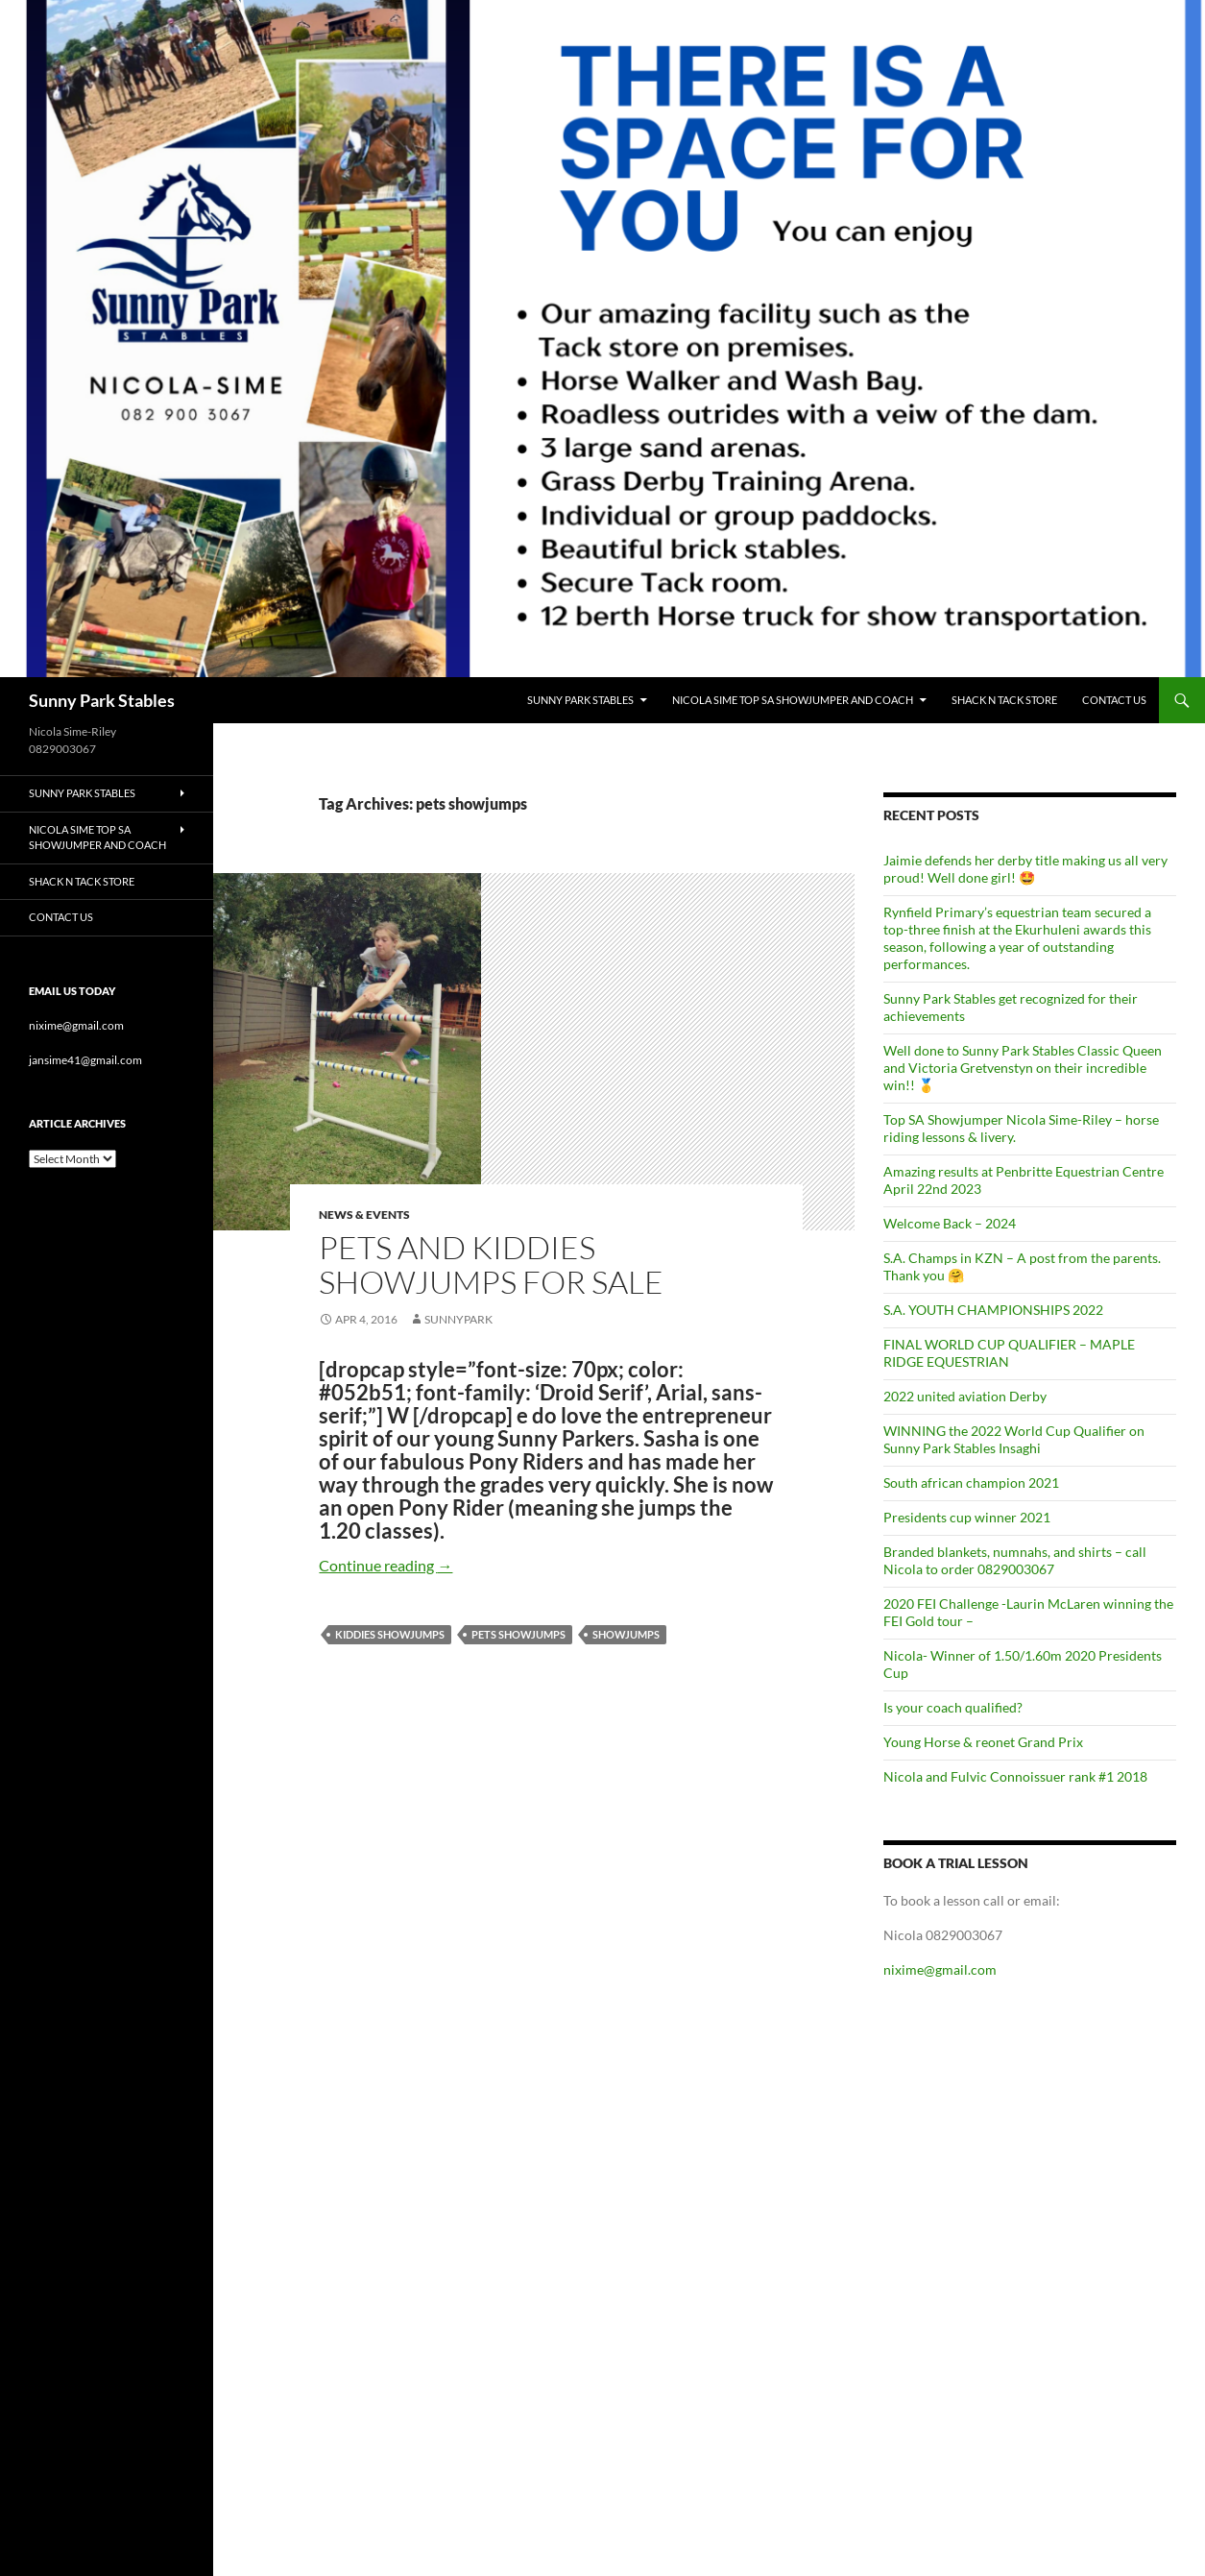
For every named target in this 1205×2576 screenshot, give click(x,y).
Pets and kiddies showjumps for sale (491, 1264)
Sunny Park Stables (102, 700)
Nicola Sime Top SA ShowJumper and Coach (792, 699)
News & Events (364, 1214)
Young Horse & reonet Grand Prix (983, 1742)
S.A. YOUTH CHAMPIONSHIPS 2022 (993, 1309)
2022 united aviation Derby (965, 1396)
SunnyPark (458, 1319)
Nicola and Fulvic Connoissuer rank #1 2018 (1015, 1776)
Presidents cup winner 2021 (966, 1517)
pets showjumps (518, 1634)
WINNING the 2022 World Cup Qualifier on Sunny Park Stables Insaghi (1014, 1439)
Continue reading (385, 1565)
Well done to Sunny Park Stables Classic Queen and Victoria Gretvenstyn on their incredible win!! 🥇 (1022, 1067)
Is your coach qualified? (953, 1707)
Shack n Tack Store (1004, 699)
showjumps (626, 1634)
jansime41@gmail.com (85, 1060)
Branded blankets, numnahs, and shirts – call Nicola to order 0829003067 (1014, 1560)
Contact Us (1114, 699)
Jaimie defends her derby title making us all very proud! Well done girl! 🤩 (1025, 869)
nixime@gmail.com (940, 1969)
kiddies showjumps (390, 1634)
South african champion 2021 (971, 1482)
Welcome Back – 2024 (949, 1223)
